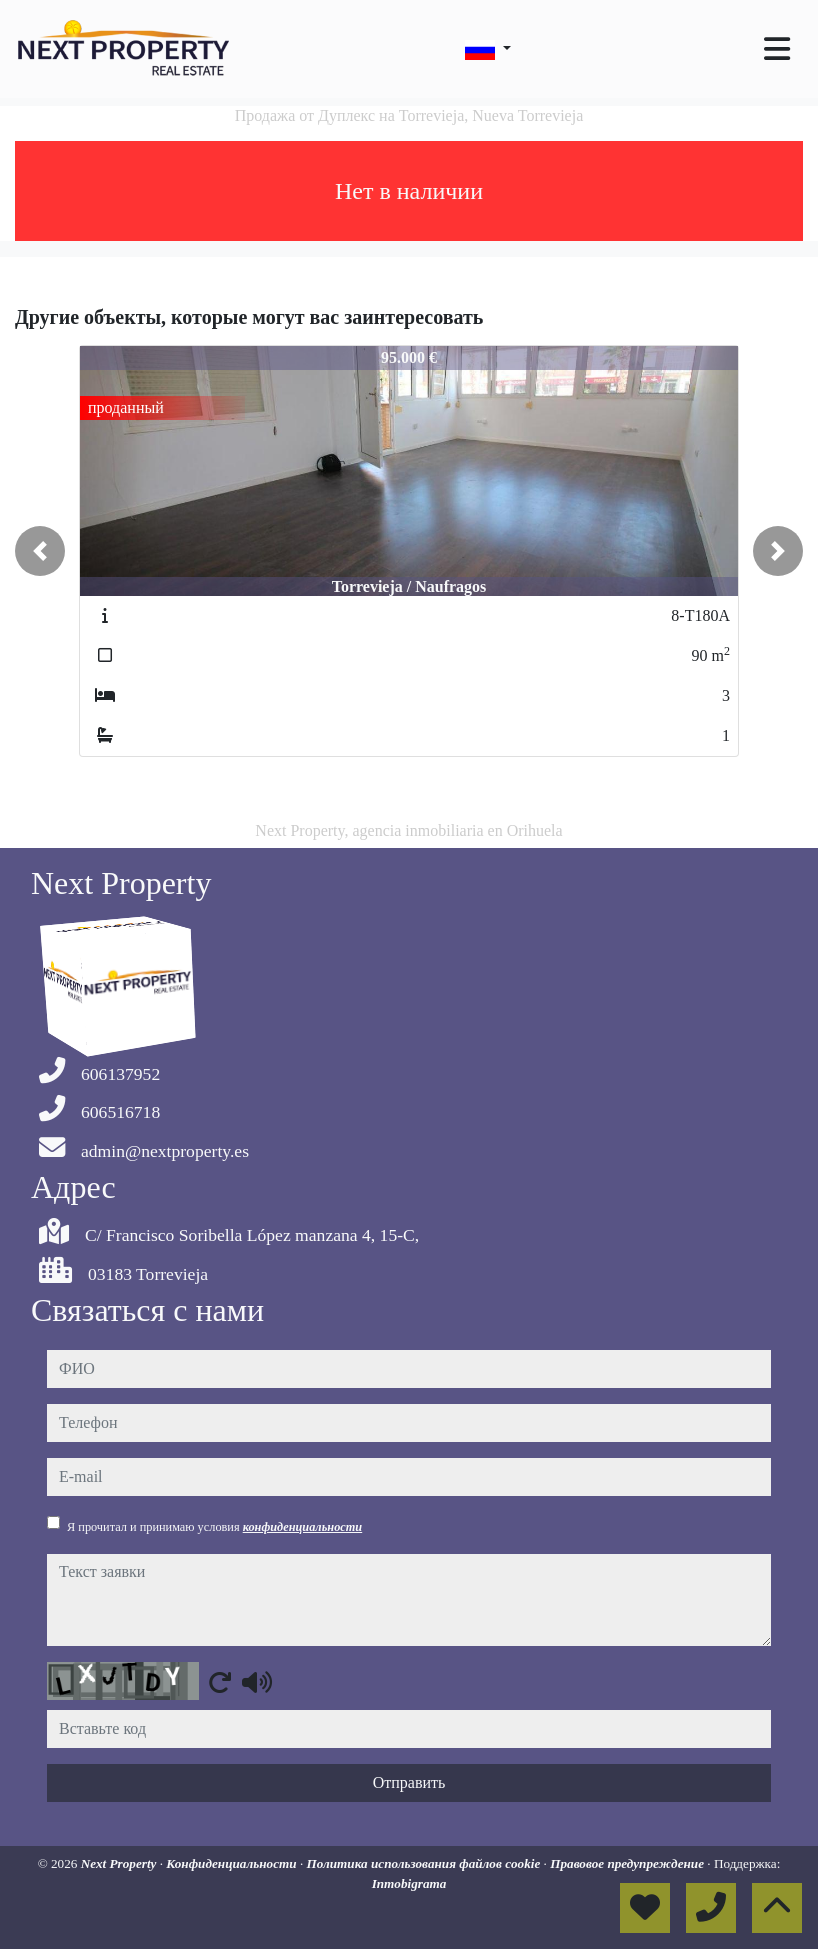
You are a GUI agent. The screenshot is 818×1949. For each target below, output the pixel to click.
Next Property (120, 1863)
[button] (40, 551)
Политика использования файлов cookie (424, 1863)
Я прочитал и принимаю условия (214, 1527)
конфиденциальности (303, 1527)
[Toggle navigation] (777, 49)
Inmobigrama (409, 1883)
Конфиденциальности (233, 1863)
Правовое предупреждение (628, 1863)
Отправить (409, 1782)
